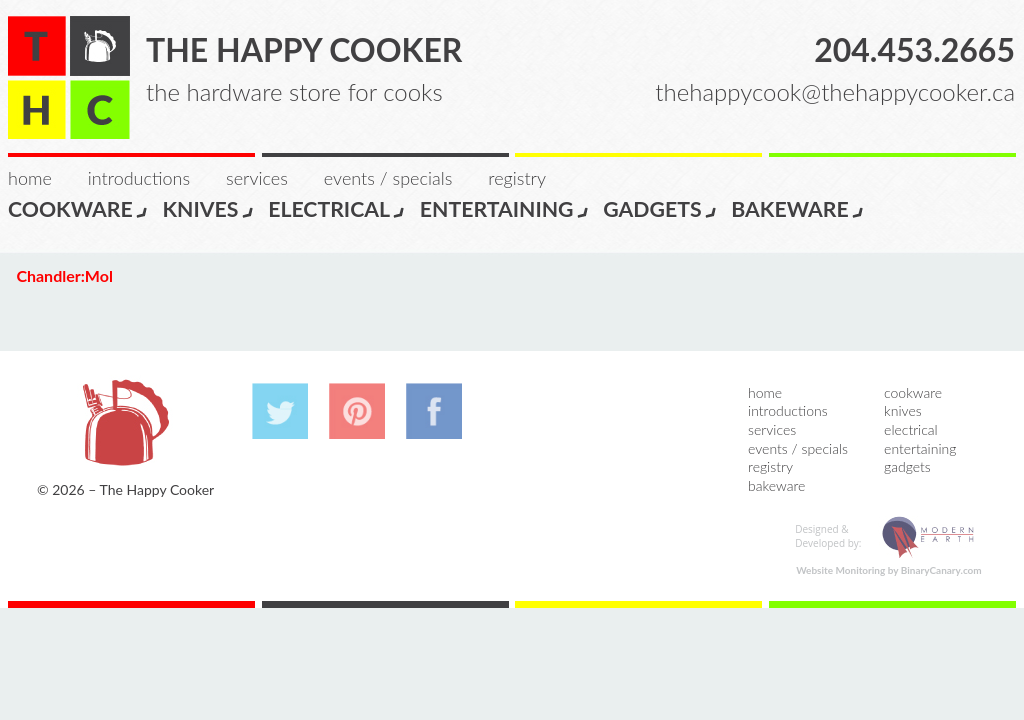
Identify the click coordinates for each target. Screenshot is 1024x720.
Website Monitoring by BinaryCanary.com (889, 570)
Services (257, 178)
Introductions (139, 178)
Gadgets (660, 208)
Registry (517, 178)
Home (30, 178)
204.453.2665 (914, 49)
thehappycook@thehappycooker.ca (835, 91)
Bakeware (798, 208)
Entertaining (505, 208)
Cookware (78, 208)
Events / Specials (388, 178)
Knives (208, 208)
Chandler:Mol (64, 275)
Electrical (337, 208)
